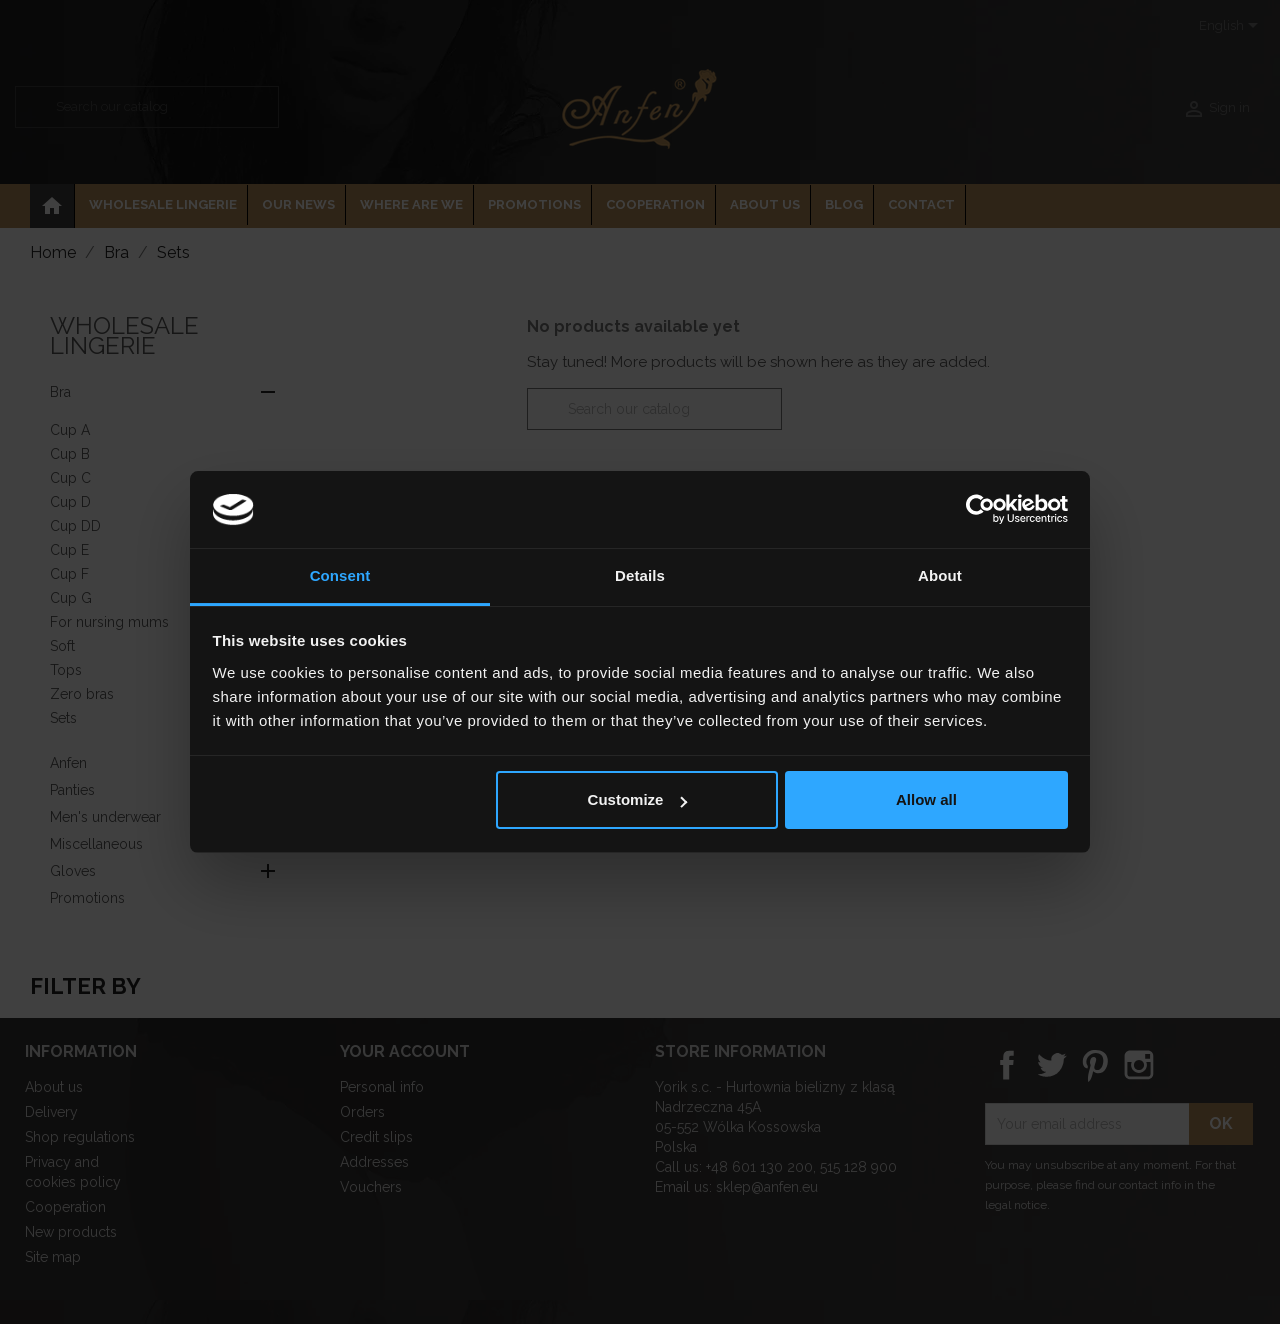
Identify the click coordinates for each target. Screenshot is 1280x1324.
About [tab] (940, 575)
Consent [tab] (340, 575)
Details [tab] (640, 575)
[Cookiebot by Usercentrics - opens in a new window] (980, 510)
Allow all (926, 799)
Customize (638, 799)
